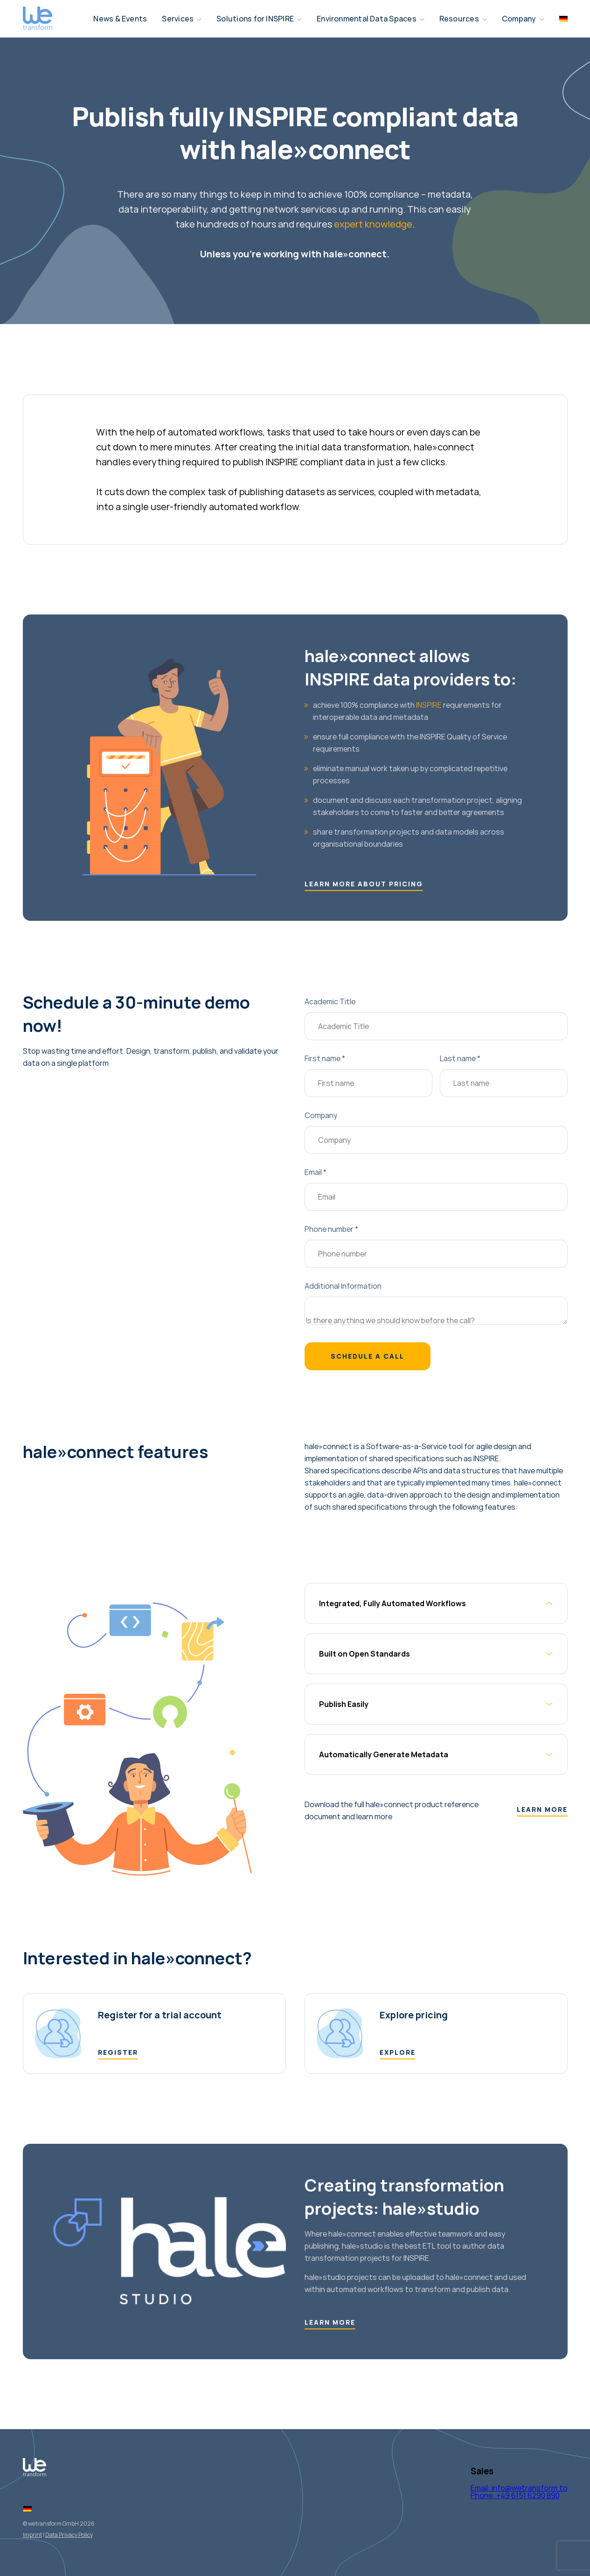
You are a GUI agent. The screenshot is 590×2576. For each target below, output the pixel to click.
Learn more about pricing (364, 883)
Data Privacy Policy (69, 2535)
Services (178, 19)
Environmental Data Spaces (366, 19)
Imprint (32, 2535)
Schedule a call (367, 1356)
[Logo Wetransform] (37, 19)
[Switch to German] (27, 2508)
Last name (460, 1058)
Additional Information (343, 1286)
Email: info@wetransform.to (519, 2488)
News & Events (120, 19)
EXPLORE (398, 2052)
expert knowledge (373, 224)
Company (519, 19)
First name (325, 1058)
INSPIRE (429, 705)
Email (315, 1172)
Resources (459, 19)
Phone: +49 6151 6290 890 (515, 2495)
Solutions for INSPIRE (255, 19)
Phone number (331, 1229)
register (118, 2052)
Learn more (542, 1809)
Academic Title (330, 1001)
